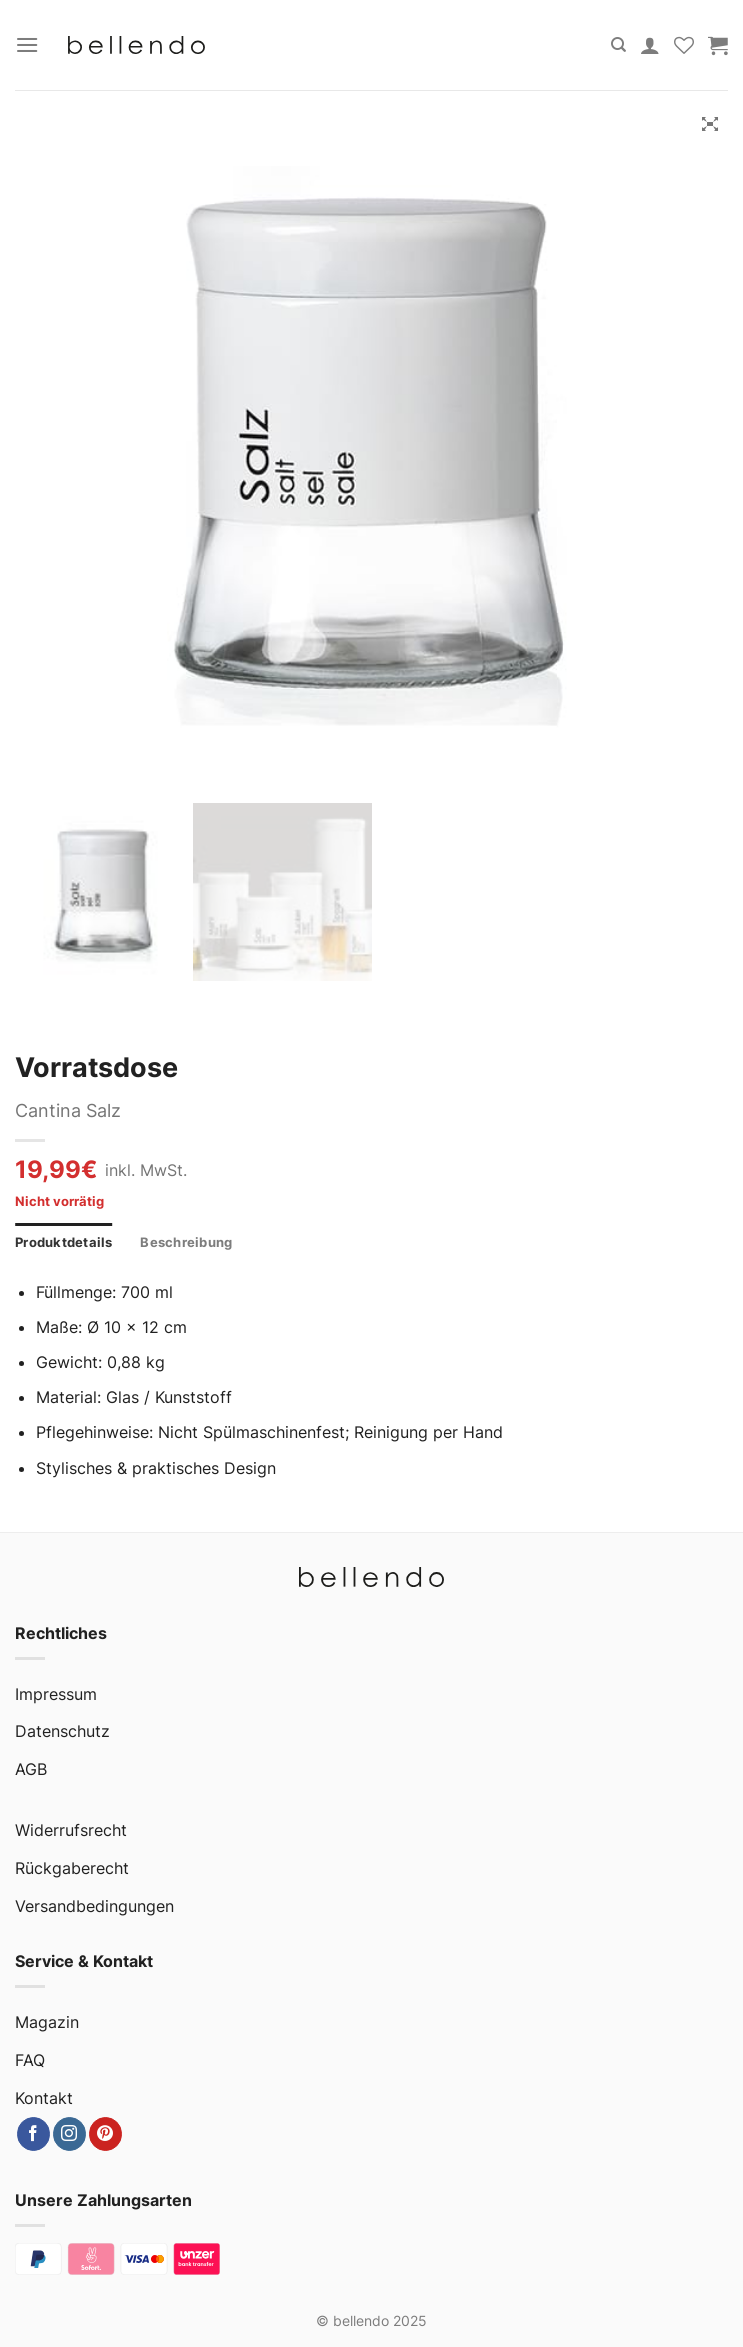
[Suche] (618, 45)
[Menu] (27, 44)
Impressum (56, 1694)
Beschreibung (186, 1242)
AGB (31, 1769)
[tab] (64, 1243)
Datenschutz (62, 1731)
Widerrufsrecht (71, 1830)
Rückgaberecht (72, 1868)
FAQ (30, 2060)
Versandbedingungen (94, 1906)
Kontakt (44, 2098)
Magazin (47, 2022)
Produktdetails (64, 1242)
